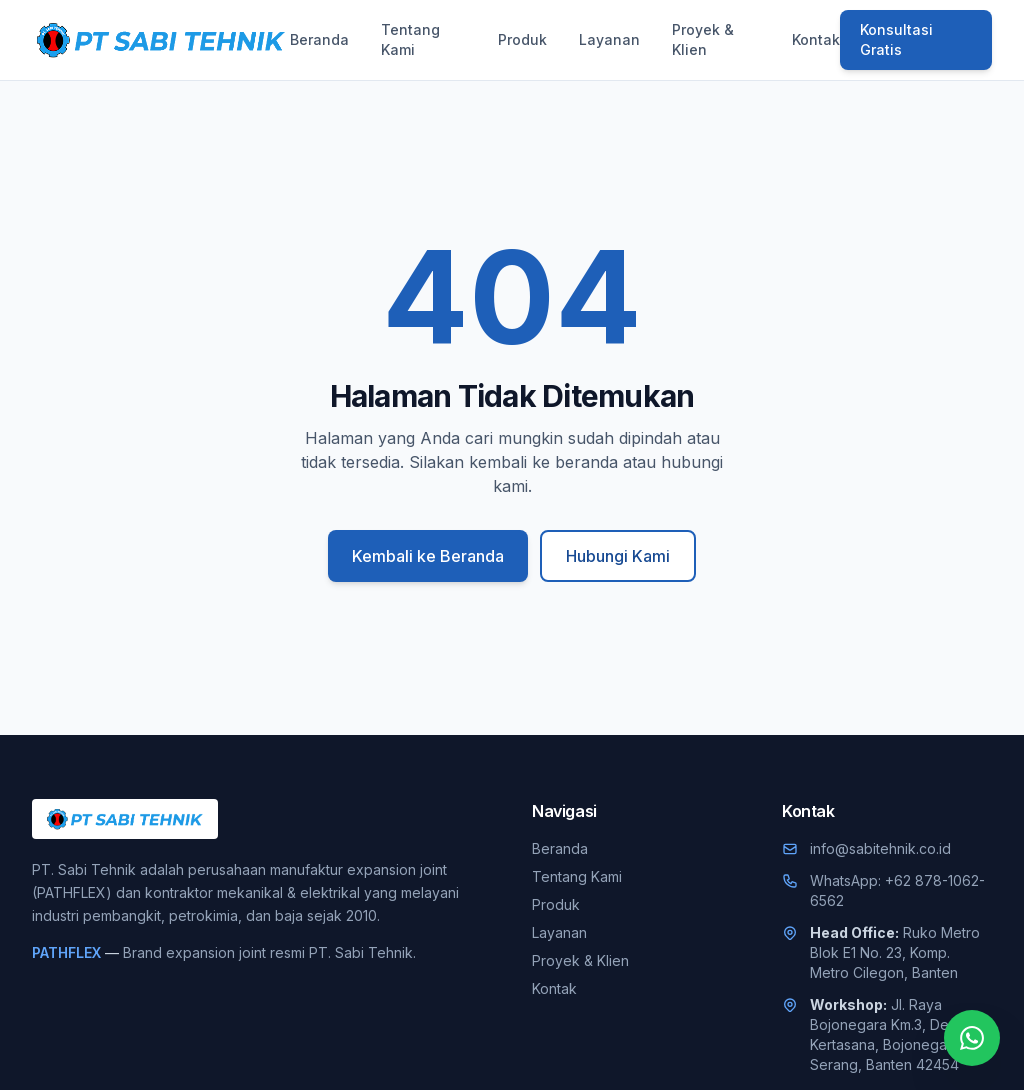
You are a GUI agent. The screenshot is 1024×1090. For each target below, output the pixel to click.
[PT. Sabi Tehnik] (161, 40)
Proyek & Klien (703, 39)
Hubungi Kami (618, 556)
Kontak (816, 39)
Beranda (319, 39)
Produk (522, 39)
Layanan (609, 39)
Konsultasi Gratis (896, 39)
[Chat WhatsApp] (972, 1038)
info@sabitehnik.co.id (880, 848)
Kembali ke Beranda (428, 556)
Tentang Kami (410, 39)
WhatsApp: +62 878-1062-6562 (897, 890)
